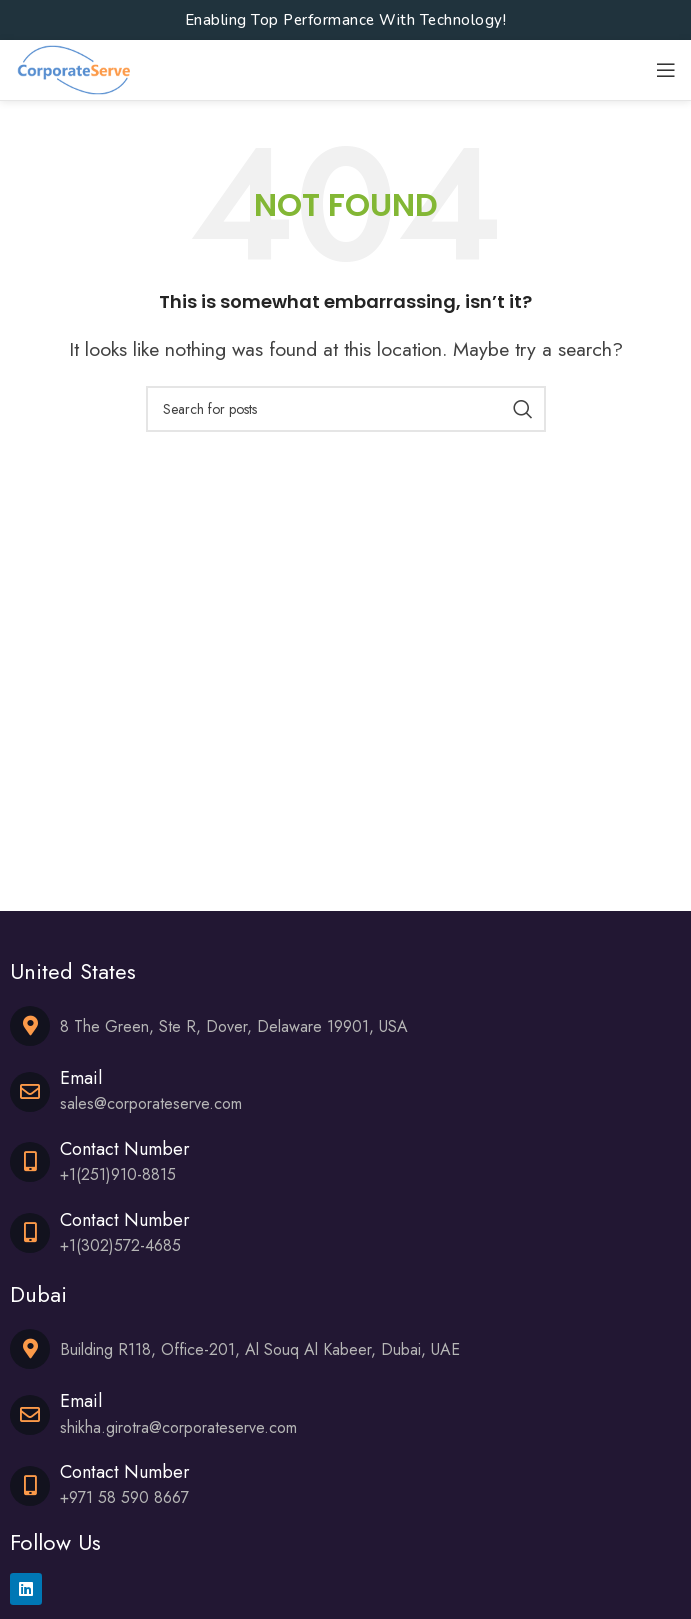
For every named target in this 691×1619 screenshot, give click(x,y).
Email (81, 1078)
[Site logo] (73, 68)
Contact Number (125, 1149)
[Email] (30, 1092)
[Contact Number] (30, 1162)
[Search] (346, 409)
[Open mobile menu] (666, 70)
